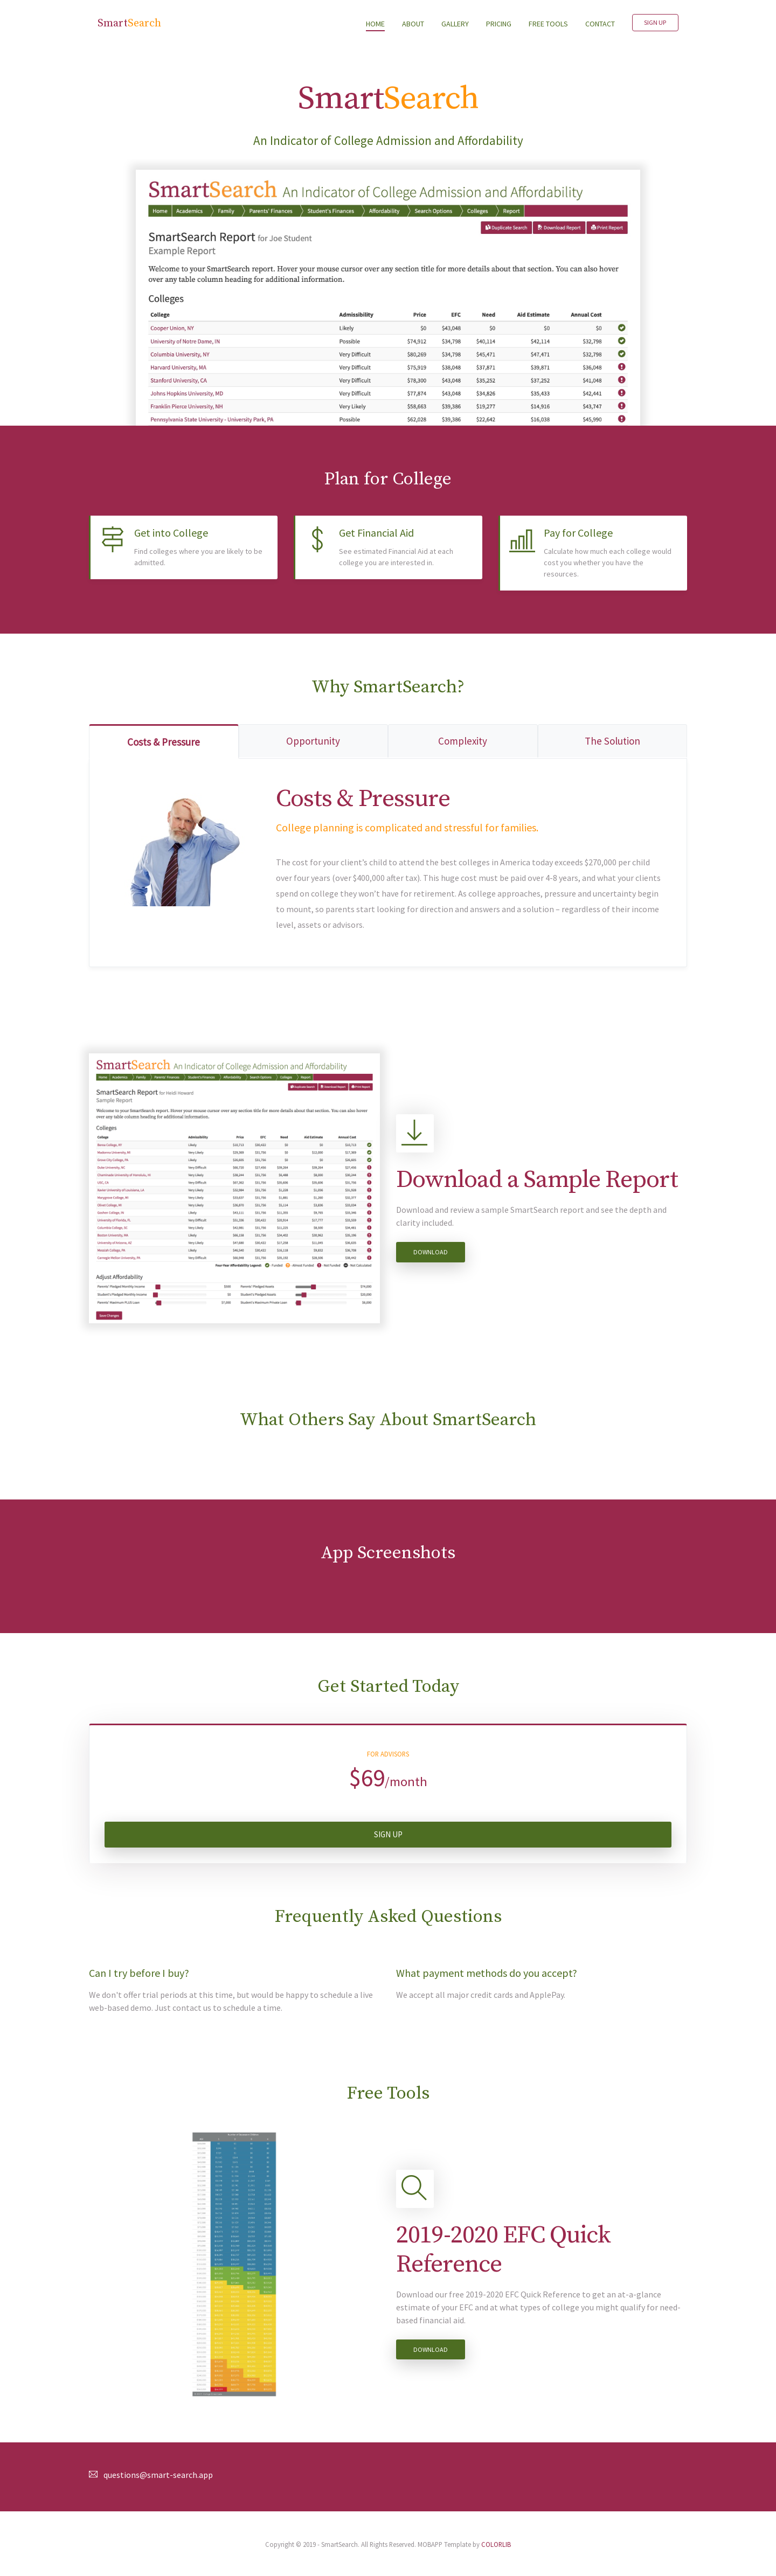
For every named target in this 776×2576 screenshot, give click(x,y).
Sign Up (655, 22)
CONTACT (600, 24)
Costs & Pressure (163, 741)
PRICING (498, 24)
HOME (379, 23)
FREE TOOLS (548, 24)
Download (430, 1252)
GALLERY (455, 24)
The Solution (612, 740)
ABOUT (413, 24)
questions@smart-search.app (158, 2474)
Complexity (462, 740)
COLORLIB (496, 2544)
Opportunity (313, 740)
